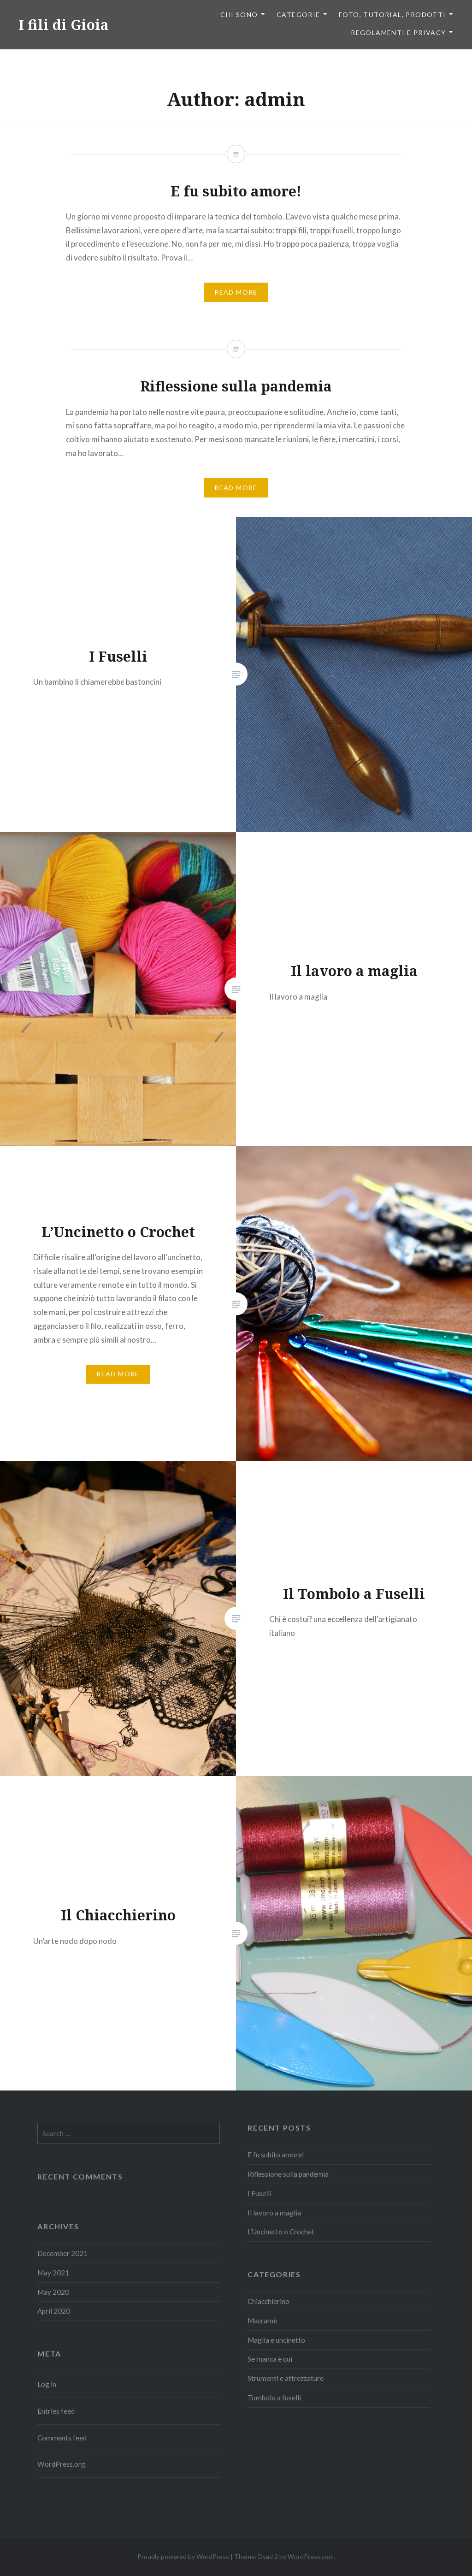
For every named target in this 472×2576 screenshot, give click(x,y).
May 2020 (53, 2292)
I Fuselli (259, 2193)
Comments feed (62, 2438)
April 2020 (53, 2311)
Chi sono (239, 14)
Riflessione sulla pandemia (288, 2174)
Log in (46, 2384)
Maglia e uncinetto (276, 2340)
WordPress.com (311, 2556)
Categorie (298, 14)
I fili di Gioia (63, 24)
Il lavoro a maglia (274, 2213)
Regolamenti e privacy (398, 32)
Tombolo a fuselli (274, 2397)
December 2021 (62, 2253)
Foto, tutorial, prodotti (392, 14)
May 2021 (53, 2272)
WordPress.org (61, 2464)
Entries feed (56, 2411)
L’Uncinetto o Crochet (281, 2231)
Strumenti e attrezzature (286, 2378)
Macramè (262, 2320)
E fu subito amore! (276, 2154)
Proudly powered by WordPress (183, 2556)
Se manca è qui (270, 2359)
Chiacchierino (268, 2301)
